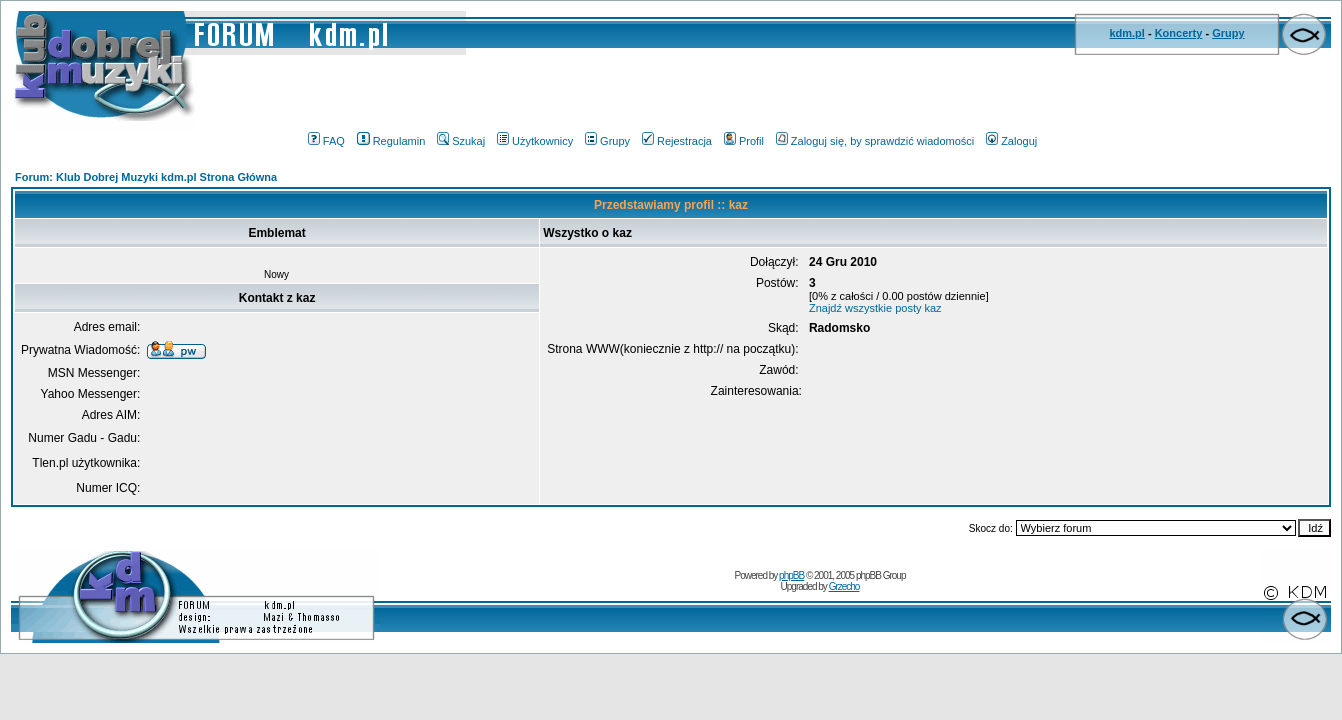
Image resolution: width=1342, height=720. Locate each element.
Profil (744, 141)
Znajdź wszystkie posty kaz (875, 308)
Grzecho (844, 586)
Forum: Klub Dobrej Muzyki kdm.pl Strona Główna (146, 177)
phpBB (791, 575)
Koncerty (1179, 33)
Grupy (1228, 33)
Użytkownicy (535, 141)
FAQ (326, 141)
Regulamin (391, 141)
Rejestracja (677, 141)
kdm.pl (1126, 33)
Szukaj (461, 141)
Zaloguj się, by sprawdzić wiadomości (875, 141)
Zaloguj (1011, 141)
